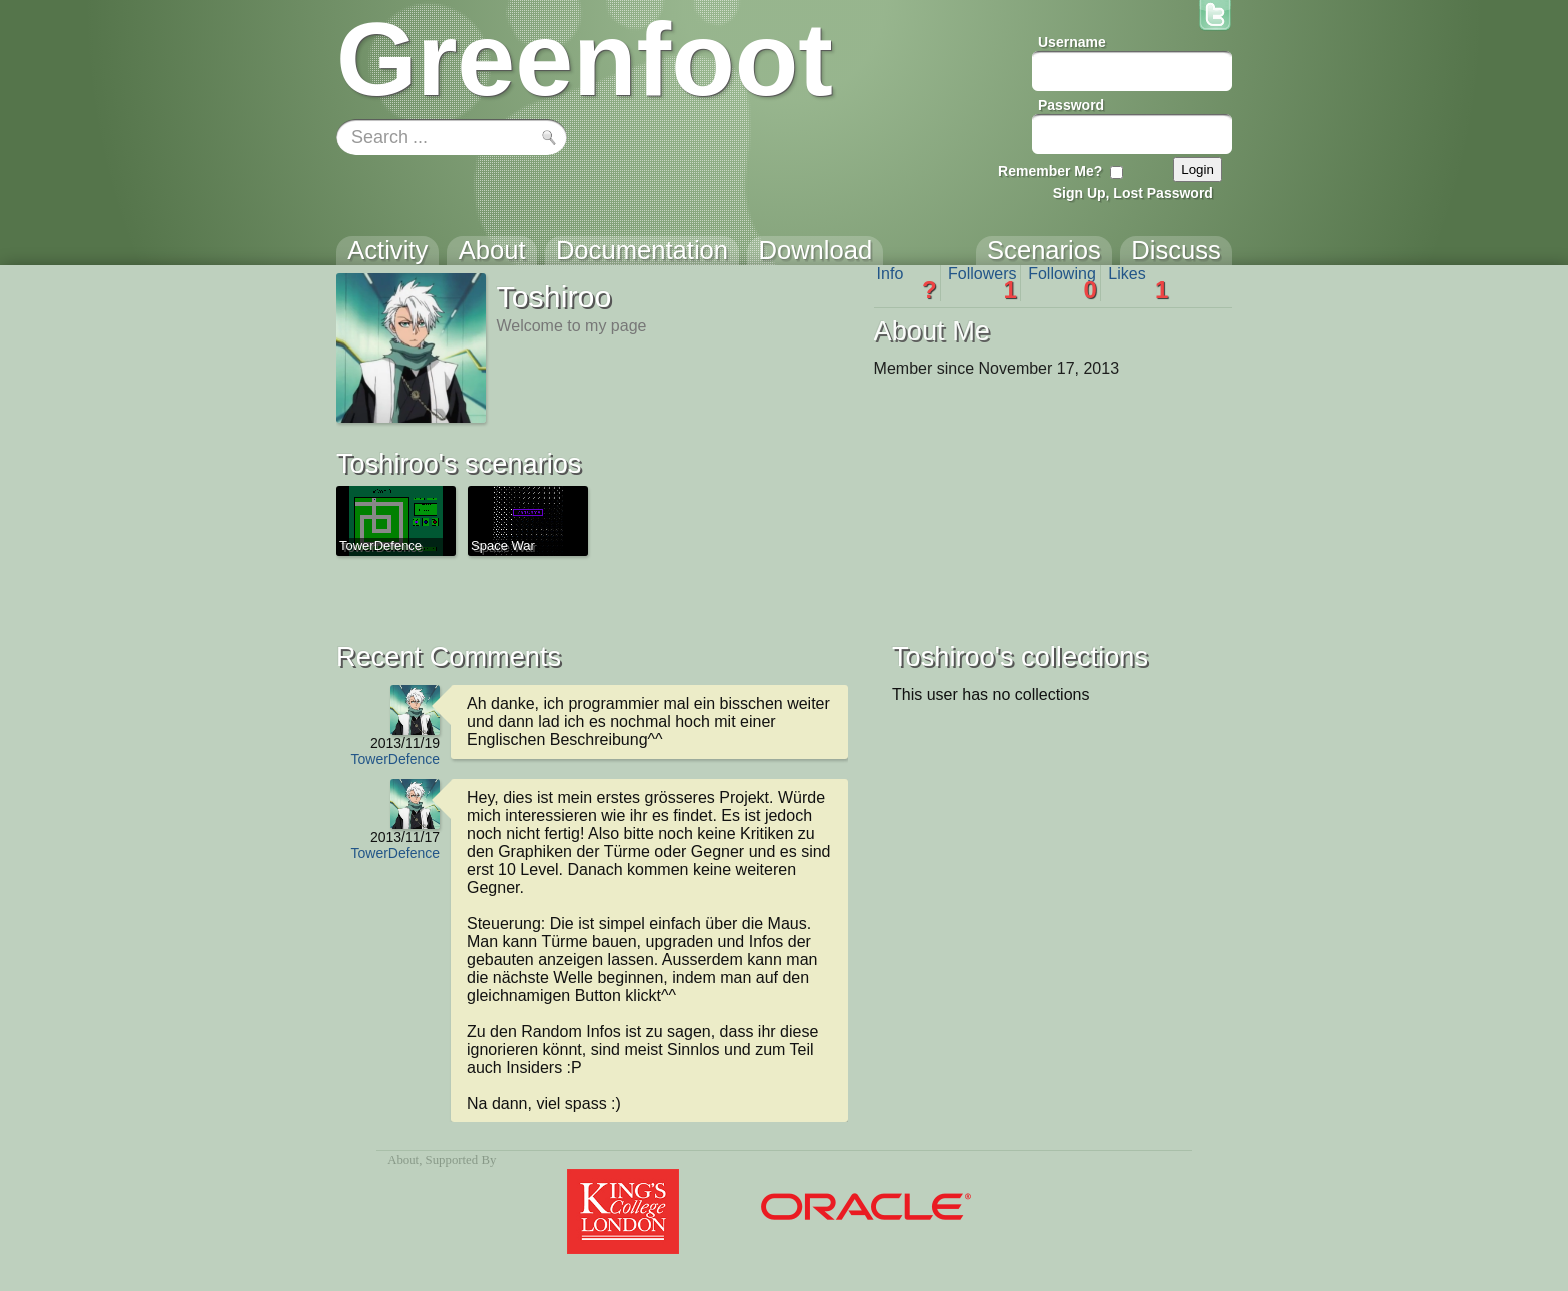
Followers (982, 283)
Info (907, 283)
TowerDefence (396, 759)
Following (1062, 283)
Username (1072, 42)
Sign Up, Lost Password (1133, 193)
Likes (1138, 283)
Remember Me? (1050, 171)
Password (1071, 105)
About (403, 1160)
